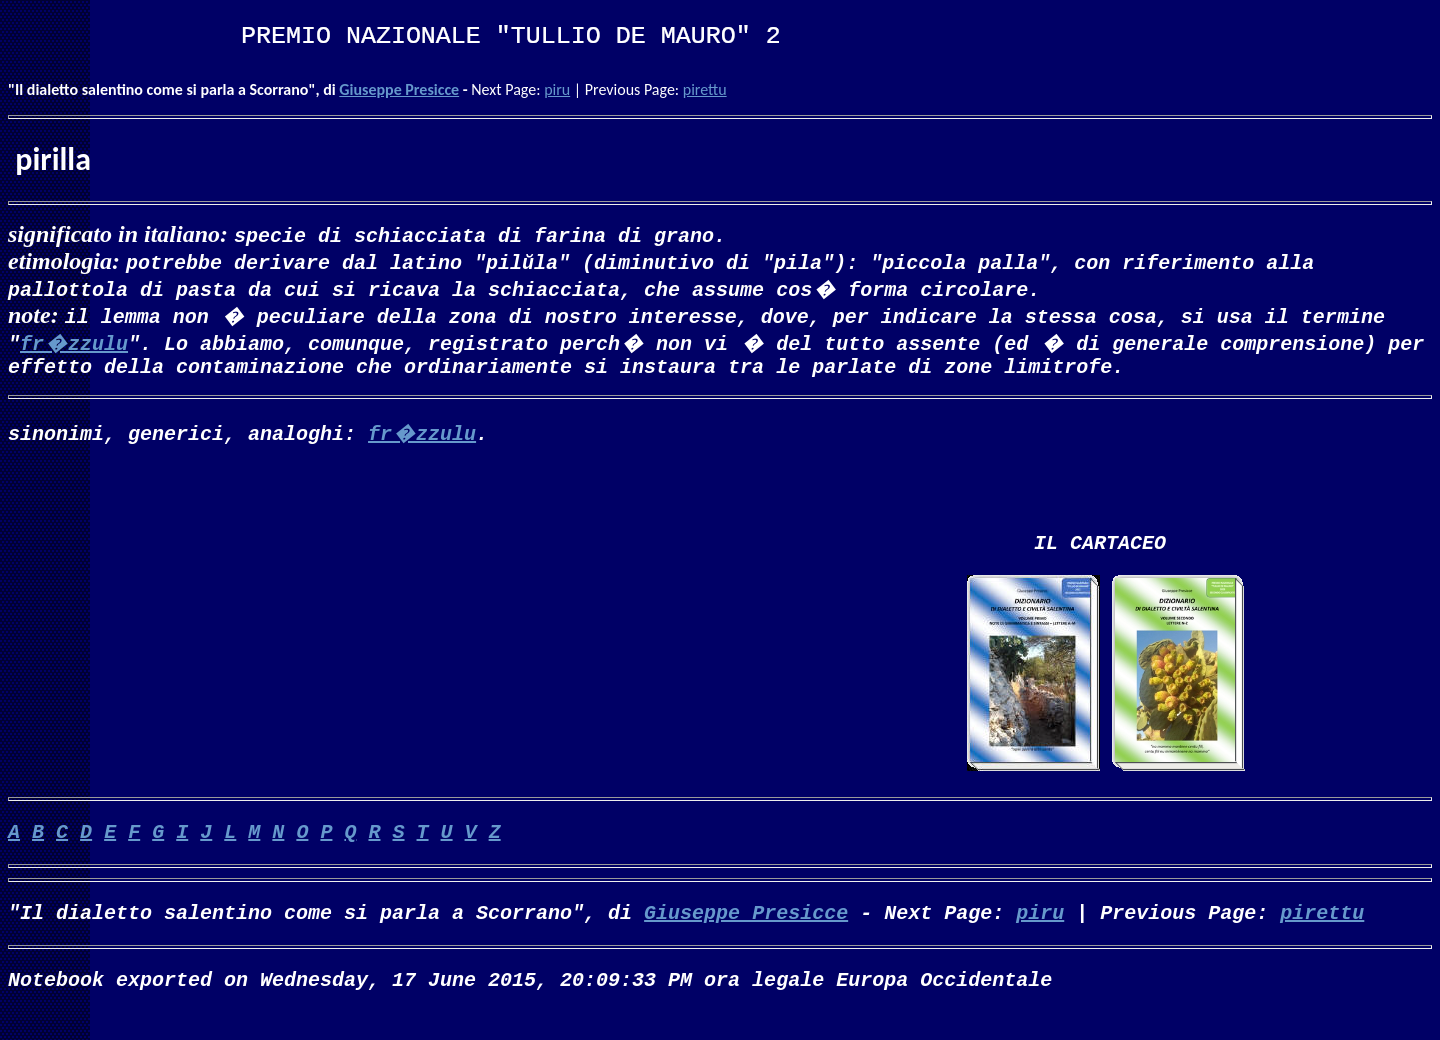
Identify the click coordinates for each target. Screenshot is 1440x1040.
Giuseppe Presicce (399, 89)
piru (557, 89)
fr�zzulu (74, 342)
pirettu (705, 89)
